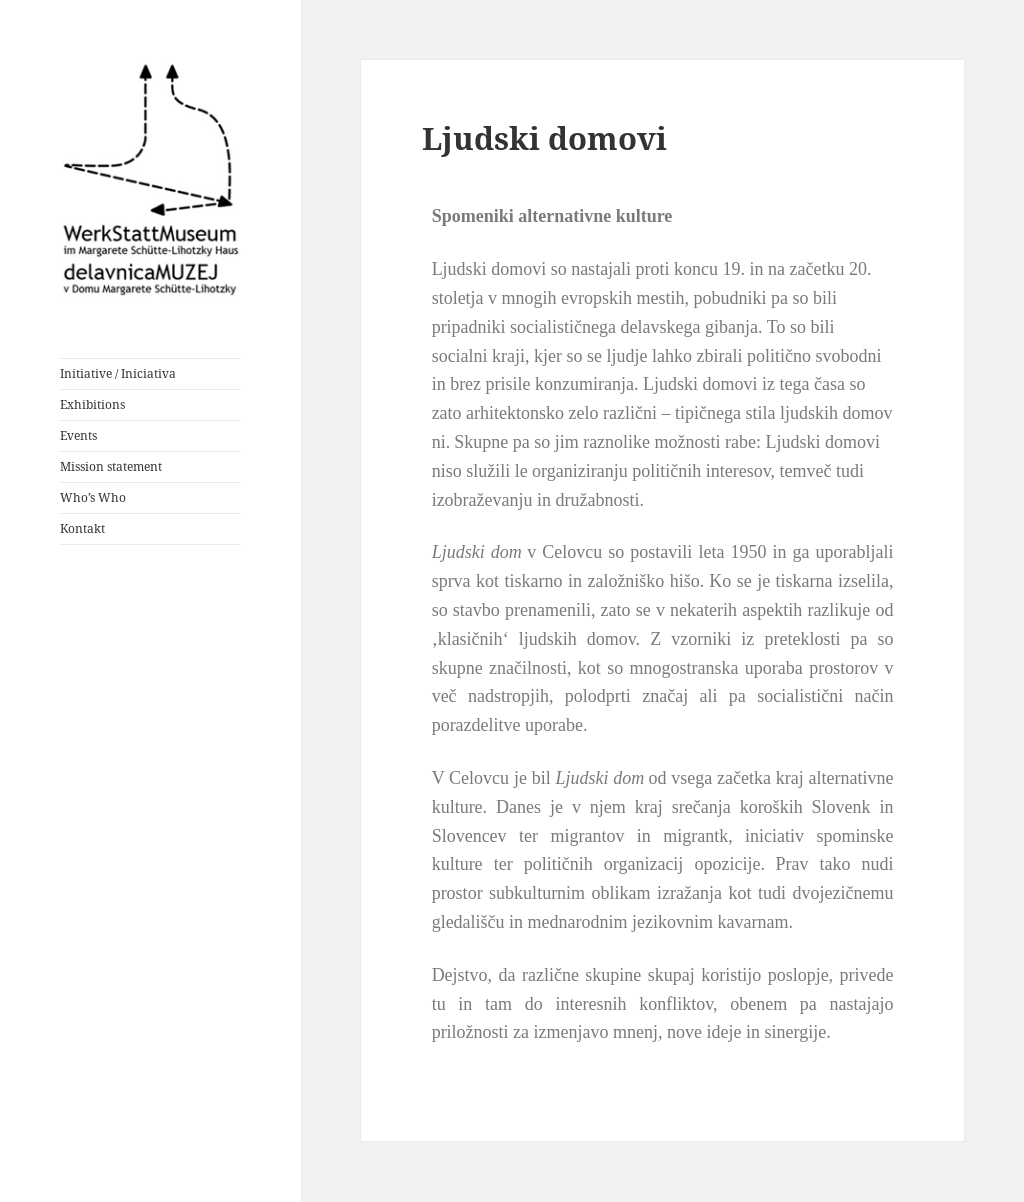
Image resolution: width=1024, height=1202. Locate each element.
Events (78, 435)
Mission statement (111, 466)
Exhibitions (92, 404)
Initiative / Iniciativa (118, 373)
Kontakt (82, 528)
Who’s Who (93, 497)
